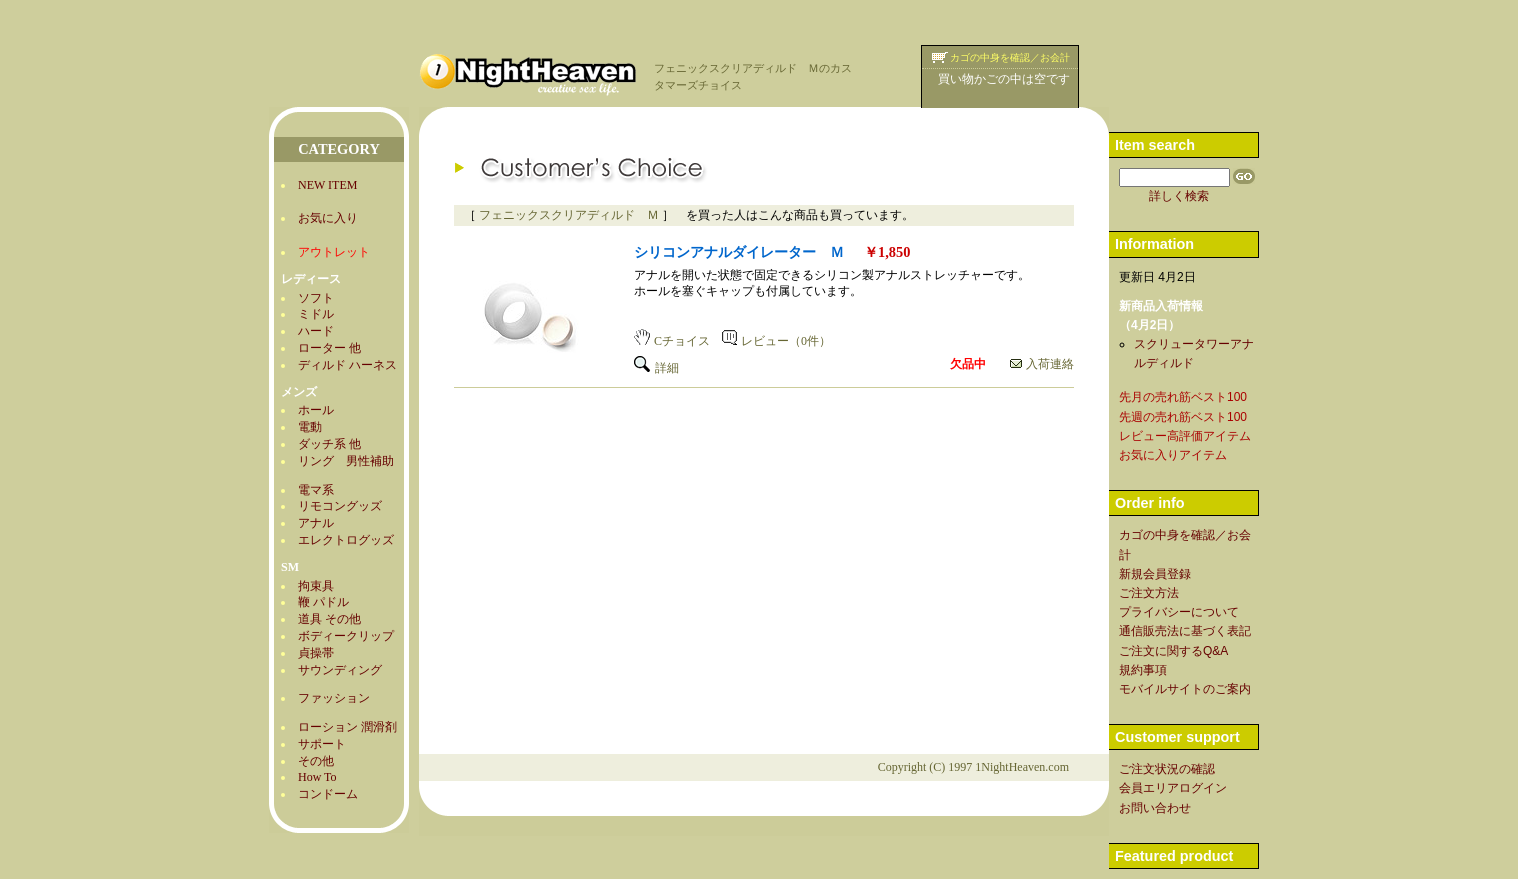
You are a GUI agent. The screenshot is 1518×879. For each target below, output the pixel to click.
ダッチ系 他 (329, 444)
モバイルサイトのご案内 (1185, 689)
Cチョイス (672, 341)
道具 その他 (329, 619)
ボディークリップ (346, 636)
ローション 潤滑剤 (347, 727)
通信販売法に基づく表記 (1185, 631)
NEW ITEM (327, 185)
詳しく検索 (1179, 196)
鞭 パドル (323, 602)
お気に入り (328, 218)
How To (317, 777)
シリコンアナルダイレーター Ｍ (739, 252)
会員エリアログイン (1173, 788)
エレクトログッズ (346, 540)
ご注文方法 (1149, 593)
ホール (316, 410)
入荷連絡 (1042, 364)
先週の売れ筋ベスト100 (1183, 417)
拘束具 (316, 586)
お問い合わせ (1155, 808)
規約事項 (1143, 670)
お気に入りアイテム (1173, 455)
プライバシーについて (1179, 612)
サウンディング (340, 670)
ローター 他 (329, 348)
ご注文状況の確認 (1167, 769)
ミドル (316, 314)
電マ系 (316, 490)
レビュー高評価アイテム (1185, 436)
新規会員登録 (1155, 574)
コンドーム (328, 794)
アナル (316, 523)
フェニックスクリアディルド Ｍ (569, 215)
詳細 (656, 368)
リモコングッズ (340, 506)
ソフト (316, 298)
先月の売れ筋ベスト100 (1183, 397)
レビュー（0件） (776, 341)
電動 (310, 427)
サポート (322, 744)
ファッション (334, 698)
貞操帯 (316, 653)
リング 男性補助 (346, 461)
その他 (316, 761)
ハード (316, 331)
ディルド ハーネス (347, 365)
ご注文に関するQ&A (1173, 651)
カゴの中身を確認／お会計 (1010, 57)
